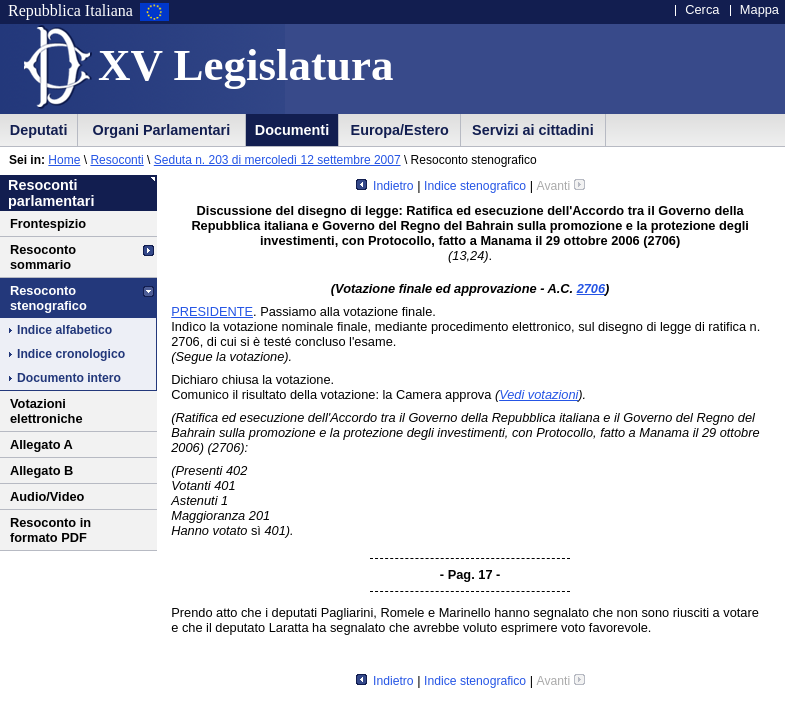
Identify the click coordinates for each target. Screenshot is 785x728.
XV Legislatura (245, 65)
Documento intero (69, 378)
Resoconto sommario (43, 257)
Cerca (702, 9)
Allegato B (41, 470)
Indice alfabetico (64, 330)
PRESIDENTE (212, 311)
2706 (591, 288)
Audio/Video (47, 496)
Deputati (39, 130)
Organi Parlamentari (162, 130)
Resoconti (116, 160)
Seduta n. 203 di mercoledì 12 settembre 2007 (277, 160)
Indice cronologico (71, 354)
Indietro (385, 186)
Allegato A (41, 444)
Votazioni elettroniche (46, 411)
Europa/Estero (400, 130)
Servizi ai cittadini (533, 130)
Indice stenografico (475, 186)
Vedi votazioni (538, 394)
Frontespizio (48, 223)
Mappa (759, 9)
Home (64, 160)
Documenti (292, 130)
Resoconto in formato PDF (50, 530)
